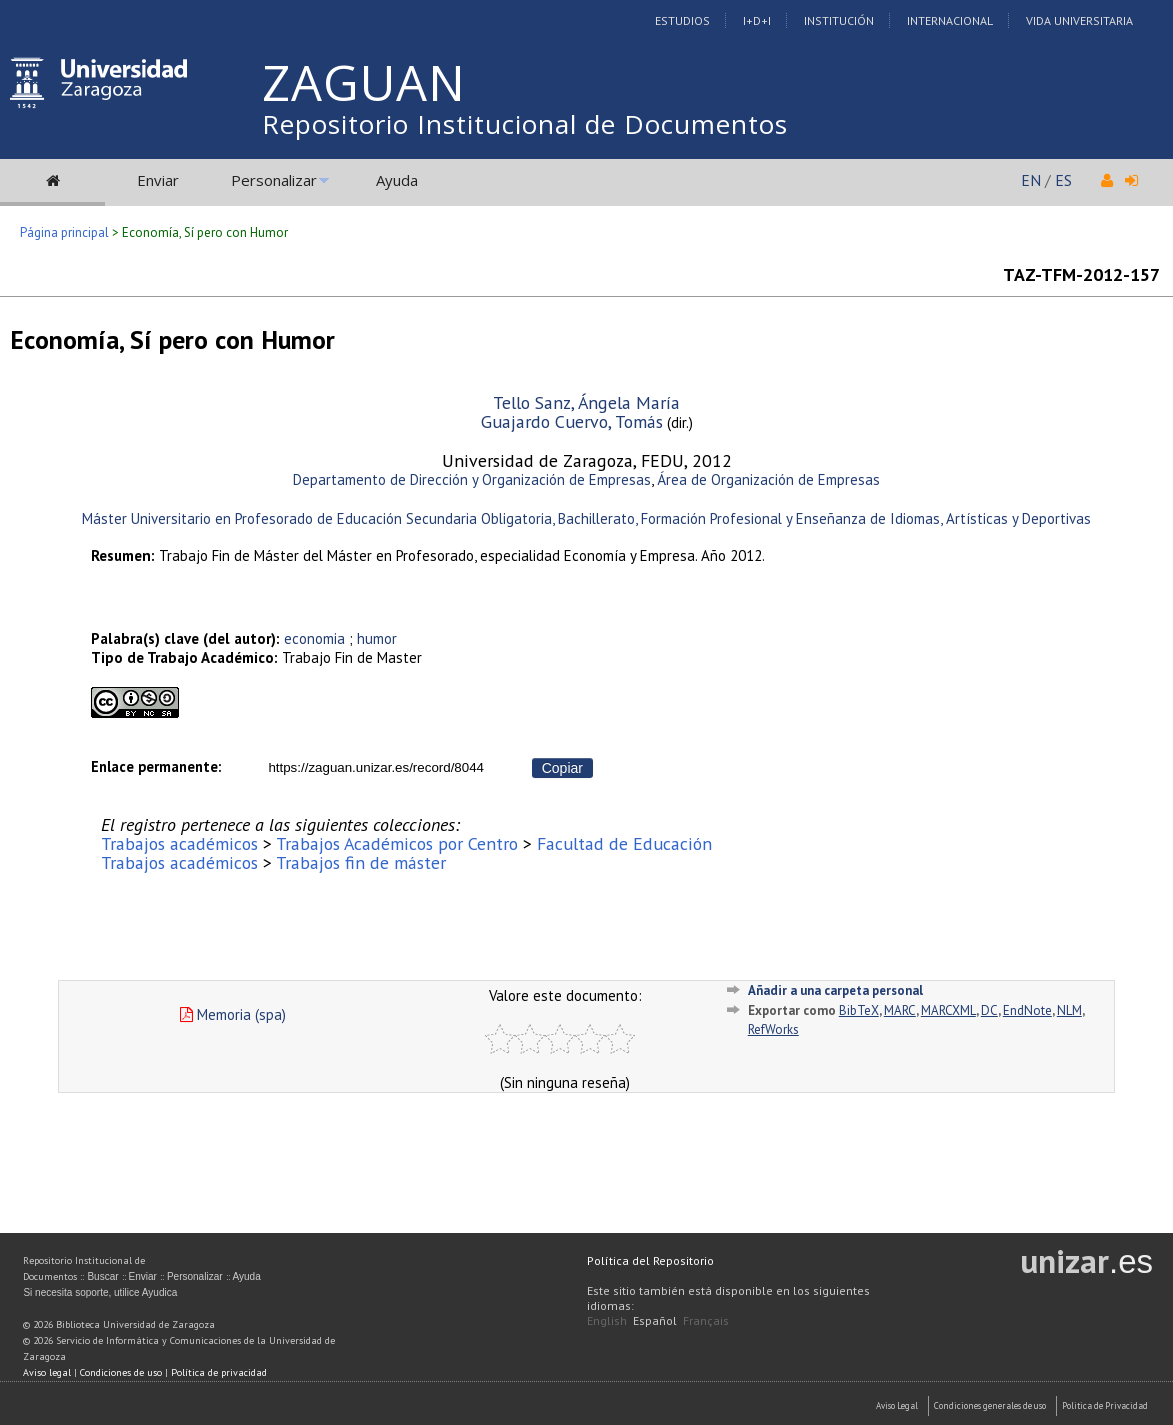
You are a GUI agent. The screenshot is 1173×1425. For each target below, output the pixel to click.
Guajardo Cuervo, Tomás (572, 421)
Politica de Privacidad (1105, 1405)
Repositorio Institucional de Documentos (525, 124)
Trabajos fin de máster (361, 862)
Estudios (682, 20)
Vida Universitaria (1079, 20)
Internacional (950, 20)
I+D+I (757, 20)
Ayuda (397, 180)
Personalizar (274, 180)
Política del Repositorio (650, 1260)
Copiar (562, 768)
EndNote (1027, 1010)
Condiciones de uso (121, 1372)
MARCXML (948, 1010)
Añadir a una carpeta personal (835, 990)
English (607, 1320)
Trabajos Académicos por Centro (397, 843)
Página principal (64, 232)
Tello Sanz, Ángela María (586, 402)
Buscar (102, 1276)
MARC (900, 1010)
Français (706, 1320)
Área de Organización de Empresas (768, 479)
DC (989, 1010)
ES (1063, 180)
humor (377, 638)
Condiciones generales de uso (990, 1405)
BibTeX (859, 1010)
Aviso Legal (897, 1405)
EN (1031, 180)
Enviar (158, 180)
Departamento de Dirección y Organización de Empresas (472, 479)
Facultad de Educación (624, 843)
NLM (1069, 1010)
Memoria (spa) (233, 1014)
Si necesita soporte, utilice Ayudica (100, 1292)
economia (314, 638)
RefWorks (773, 1029)
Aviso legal (47, 1372)
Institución (839, 20)
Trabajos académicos (179, 843)
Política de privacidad (219, 1372)
